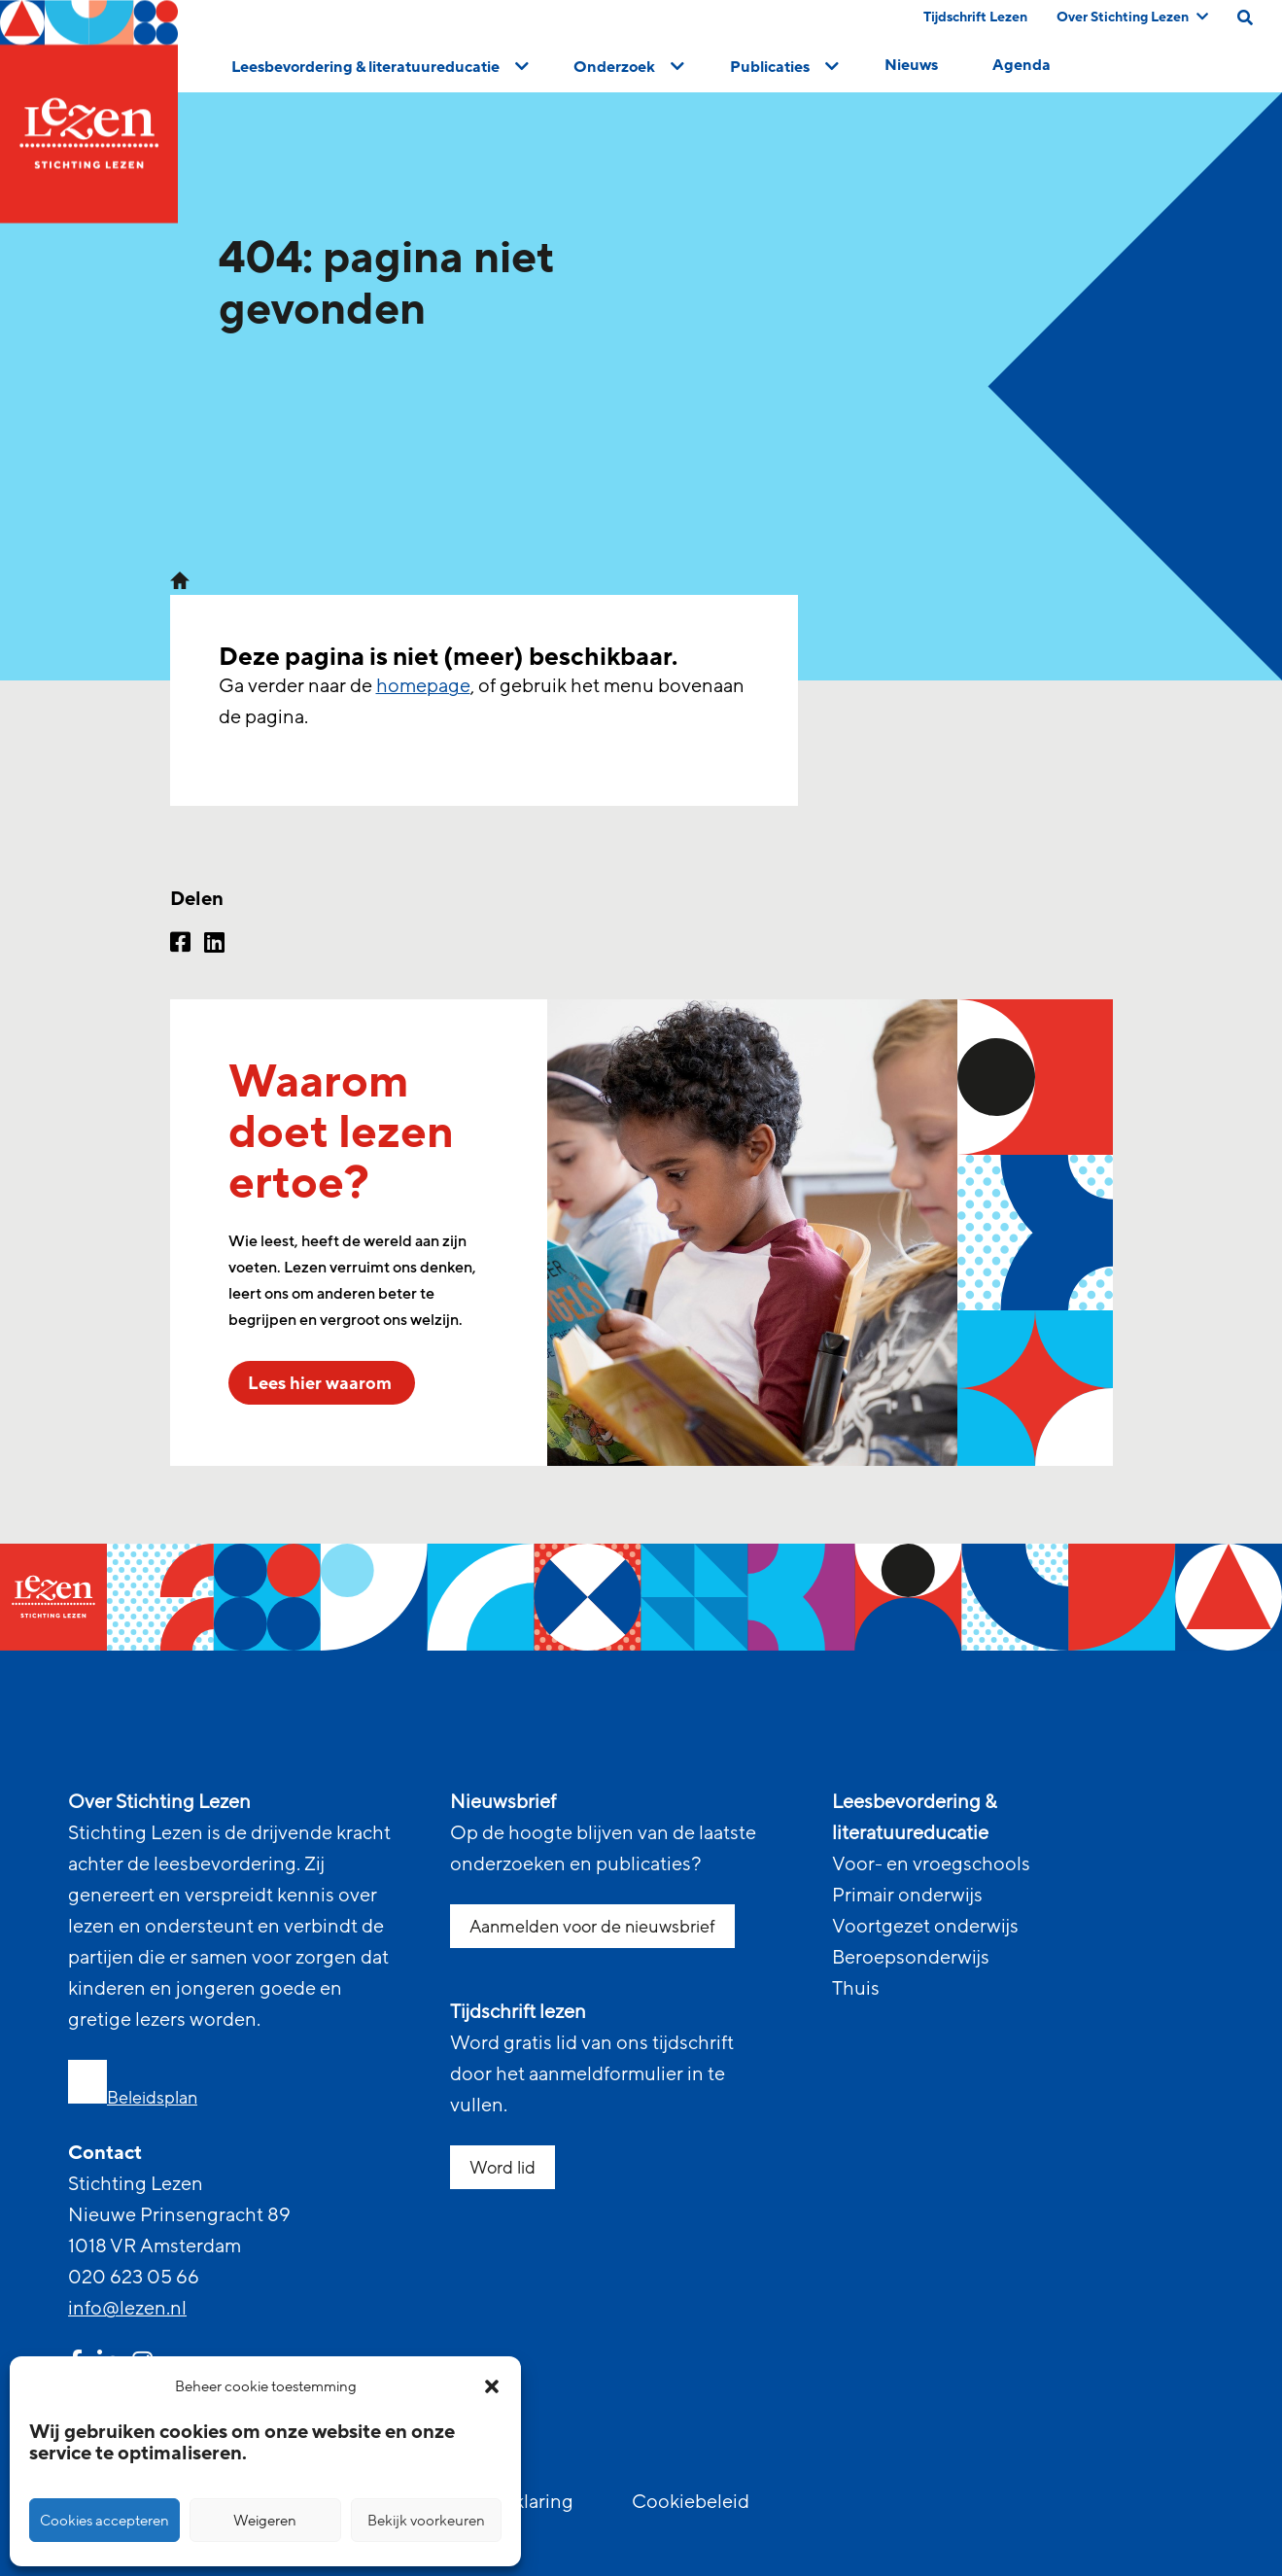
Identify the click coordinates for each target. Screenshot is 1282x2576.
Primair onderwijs (907, 1895)
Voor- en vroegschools (931, 1864)
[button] (492, 2386)
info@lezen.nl (127, 2308)
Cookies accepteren (104, 2520)
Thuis (856, 1989)
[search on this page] (1245, 17)
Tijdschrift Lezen (975, 17)
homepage (423, 686)
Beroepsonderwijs (910, 1957)
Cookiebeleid (690, 2502)
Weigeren (264, 2520)
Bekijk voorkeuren (426, 2520)
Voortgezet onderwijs (925, 1926)
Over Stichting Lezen (1132, 17)
